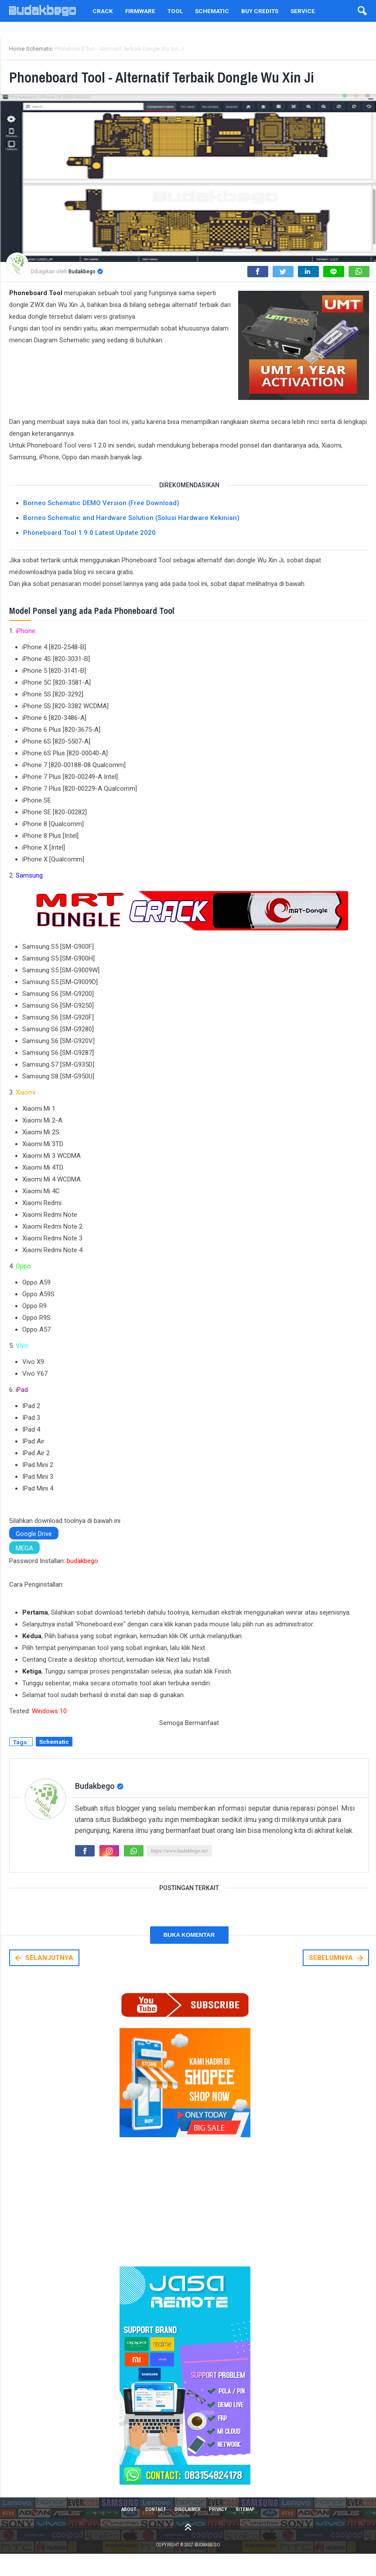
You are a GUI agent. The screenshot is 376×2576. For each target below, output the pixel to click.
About (123, 2530)
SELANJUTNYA (43, 1977)
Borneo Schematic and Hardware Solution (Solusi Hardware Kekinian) (131, 537)
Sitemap (251, 2530)
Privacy (221, 2530)
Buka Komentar (189, 1955)
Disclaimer (187, 2530)
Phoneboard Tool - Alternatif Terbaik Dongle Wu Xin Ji (186, 86)
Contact (152, 2530)
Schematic (54, 1761)
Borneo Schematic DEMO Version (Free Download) (101, 522)
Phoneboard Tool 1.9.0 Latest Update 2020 (89, 552)
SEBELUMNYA (337, 1977)
